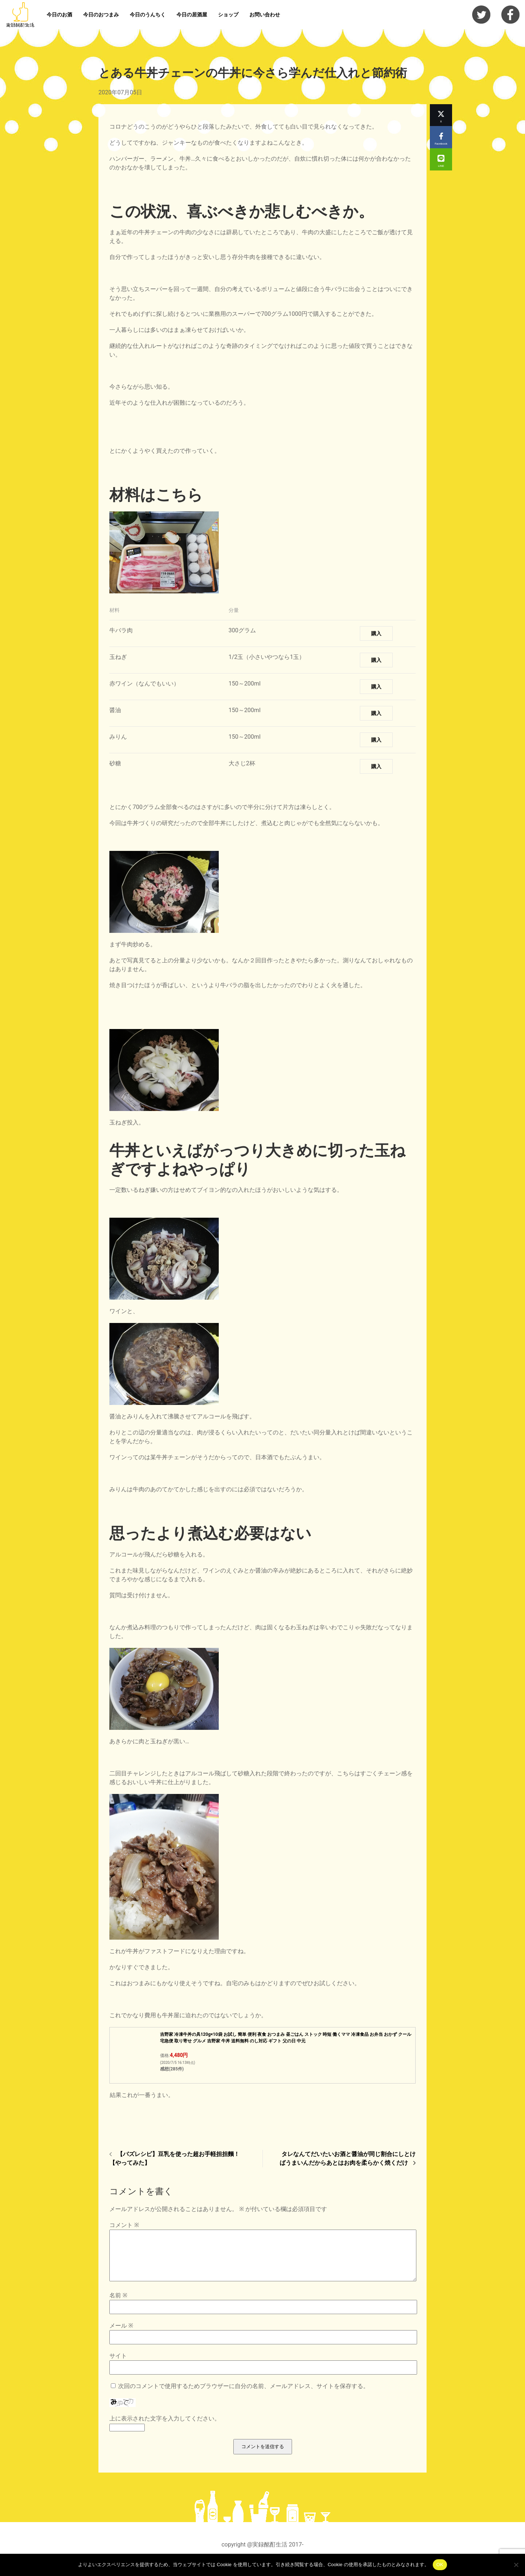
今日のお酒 (59, 14)
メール (121, 2334)
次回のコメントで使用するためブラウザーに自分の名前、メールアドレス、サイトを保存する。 (243, 2394)
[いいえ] (516, 2564)
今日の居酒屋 (191, 14)
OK (439, 2564)
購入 (376, 633)
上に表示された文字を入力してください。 (164, 2427)
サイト (118, 2364)
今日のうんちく (148, 14)
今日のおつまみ (101, 14)
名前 (118, 2304)
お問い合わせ (264, 14)
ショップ (228, 14)
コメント (124, 2225)
